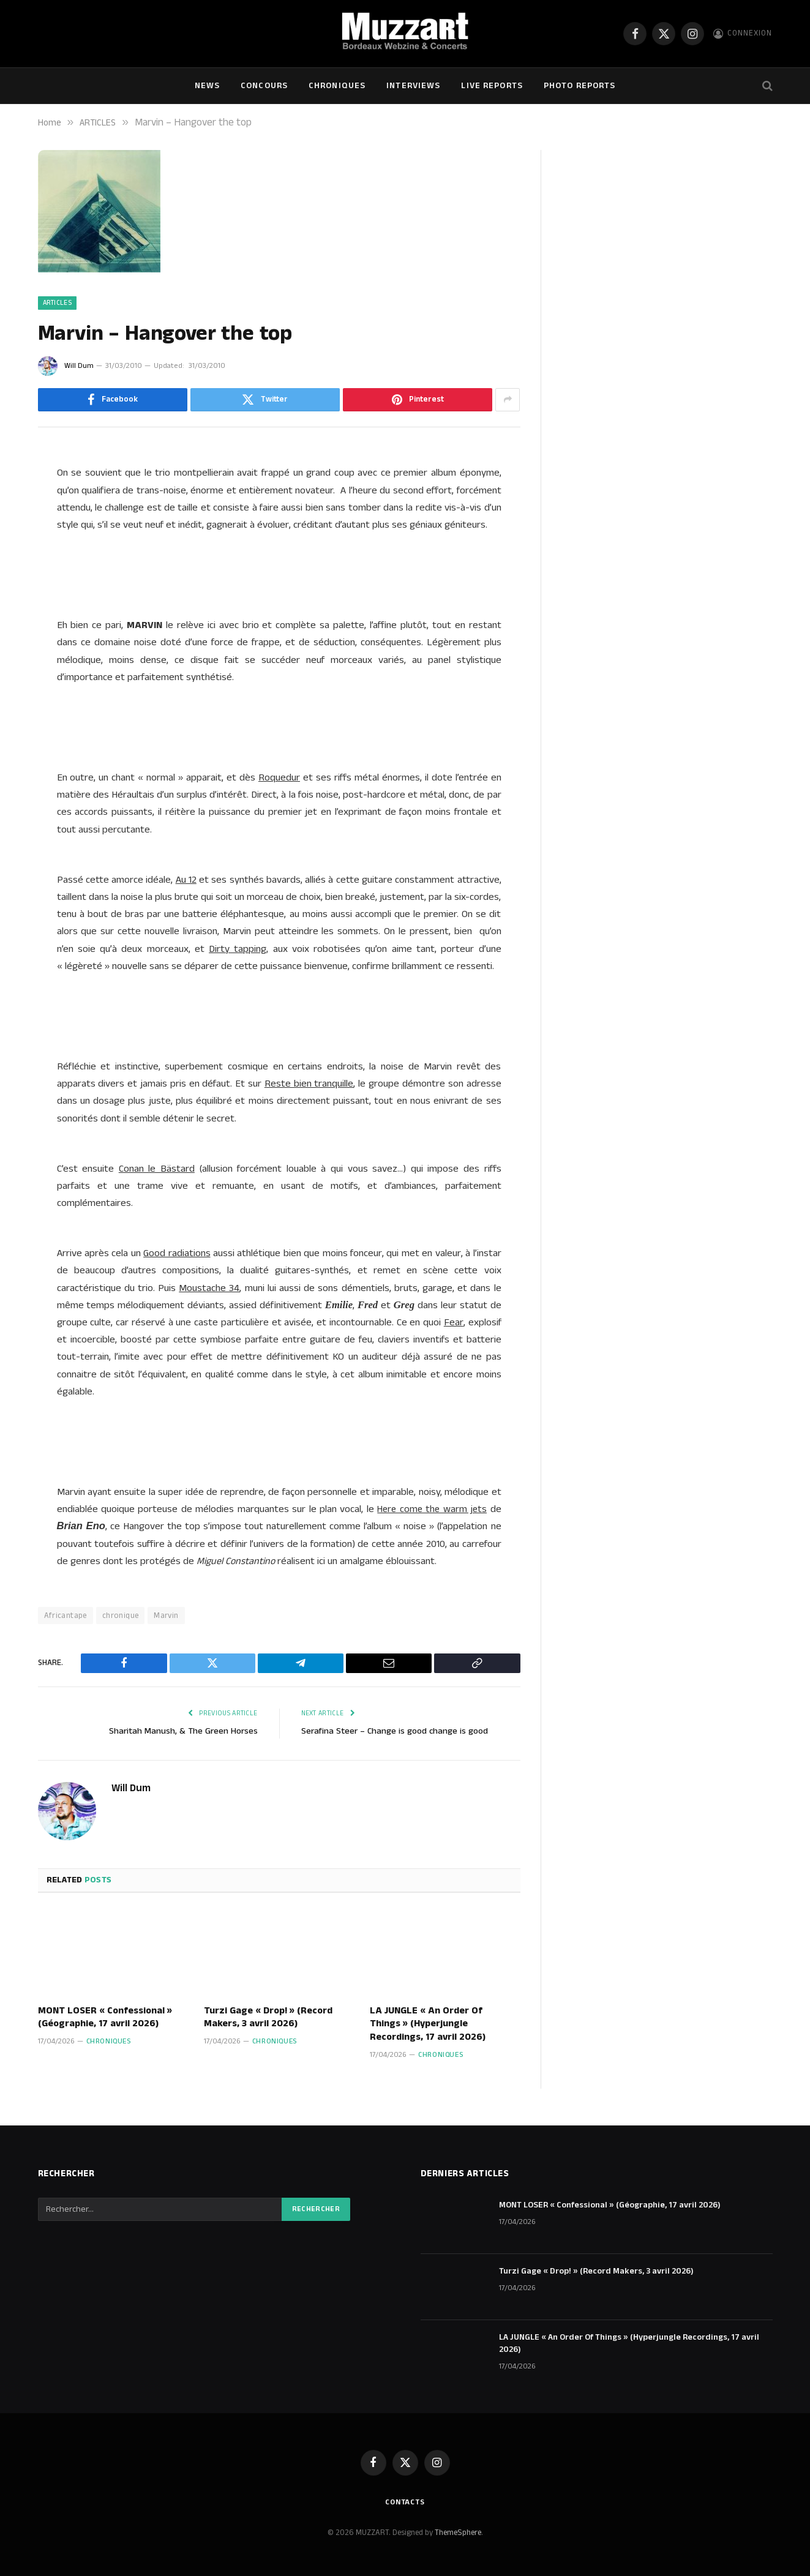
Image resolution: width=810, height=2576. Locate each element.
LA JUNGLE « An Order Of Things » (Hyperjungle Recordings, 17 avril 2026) (428, 2024)
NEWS (207, 86)
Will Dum (79, 366)
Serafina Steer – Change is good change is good (396, 1730)
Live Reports (491, 86)
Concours (264, 86)
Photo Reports (580, 86)
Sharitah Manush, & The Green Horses (182, 1730)
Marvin (166, 1615)
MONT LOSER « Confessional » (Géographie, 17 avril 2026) (105, 2017)
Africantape (65, 1615)
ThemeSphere (458, 2532)
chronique (120, 1615)
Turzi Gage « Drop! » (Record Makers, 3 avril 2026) (268, 2017)
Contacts (404, 2501)
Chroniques (337, 86)
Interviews (413, 86)
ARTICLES (57, 303)
